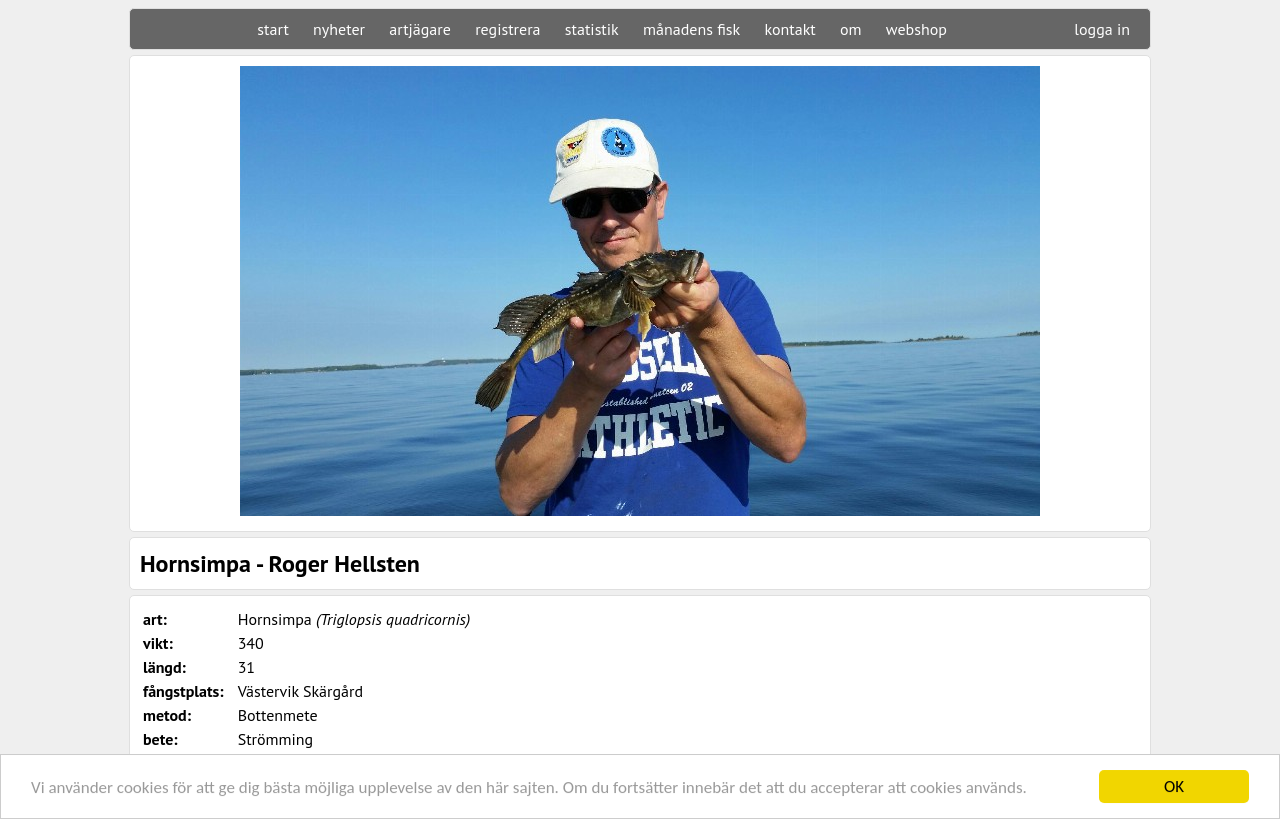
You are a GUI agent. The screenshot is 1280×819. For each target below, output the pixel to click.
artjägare (420, 29)
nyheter (339, 29)
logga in (1102, 29)
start (272, 29)
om (851, 29)
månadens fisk (691, 29)
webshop (916, 29)
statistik (592, 29)
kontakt (789, 29)
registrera (507, 29)
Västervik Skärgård (300, 691)
